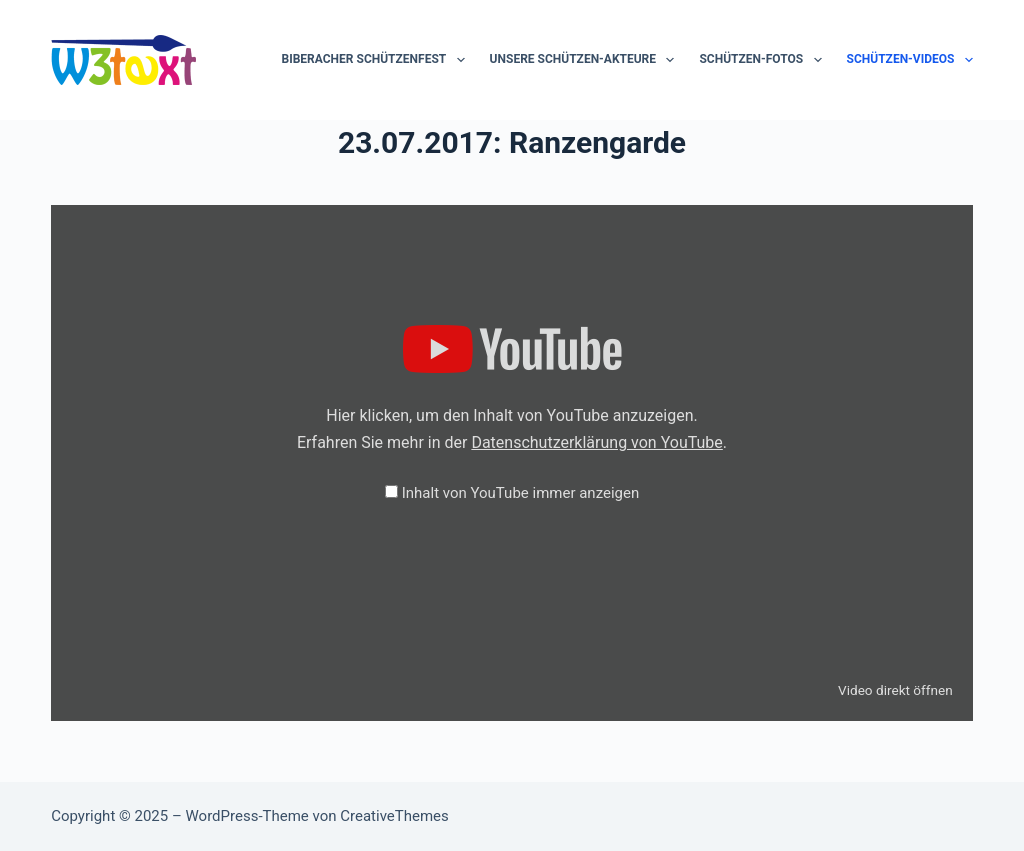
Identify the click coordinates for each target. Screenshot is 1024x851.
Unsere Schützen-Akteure (586, 60)
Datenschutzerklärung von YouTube (596, 442)
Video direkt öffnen (895, 690)
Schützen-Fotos (764, 60)
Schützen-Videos (910, 60)
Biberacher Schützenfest (377, 60)
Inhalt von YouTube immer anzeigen (521, 493)
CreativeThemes (394, 816)
